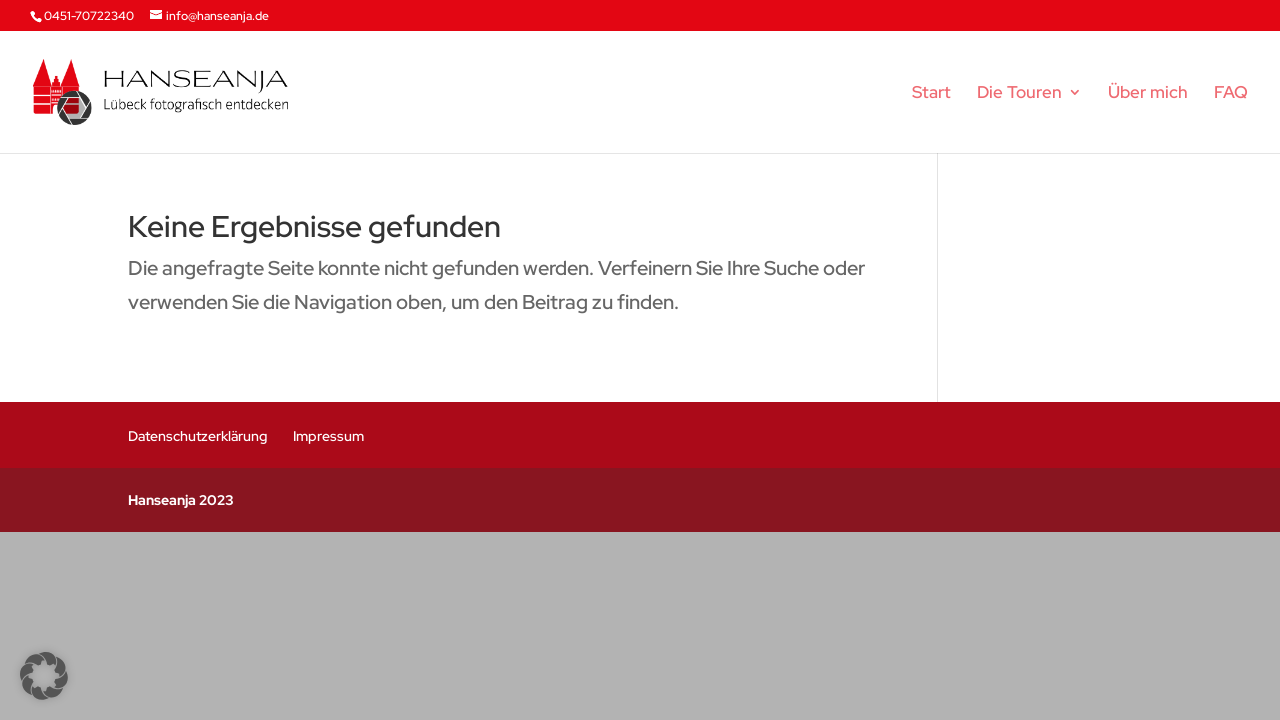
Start (931, 94)
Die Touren (1019, 94)
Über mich (1148, 94)
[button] (44, 676)
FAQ (1231, 94)
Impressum (328, 436)
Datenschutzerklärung (197, 436)
